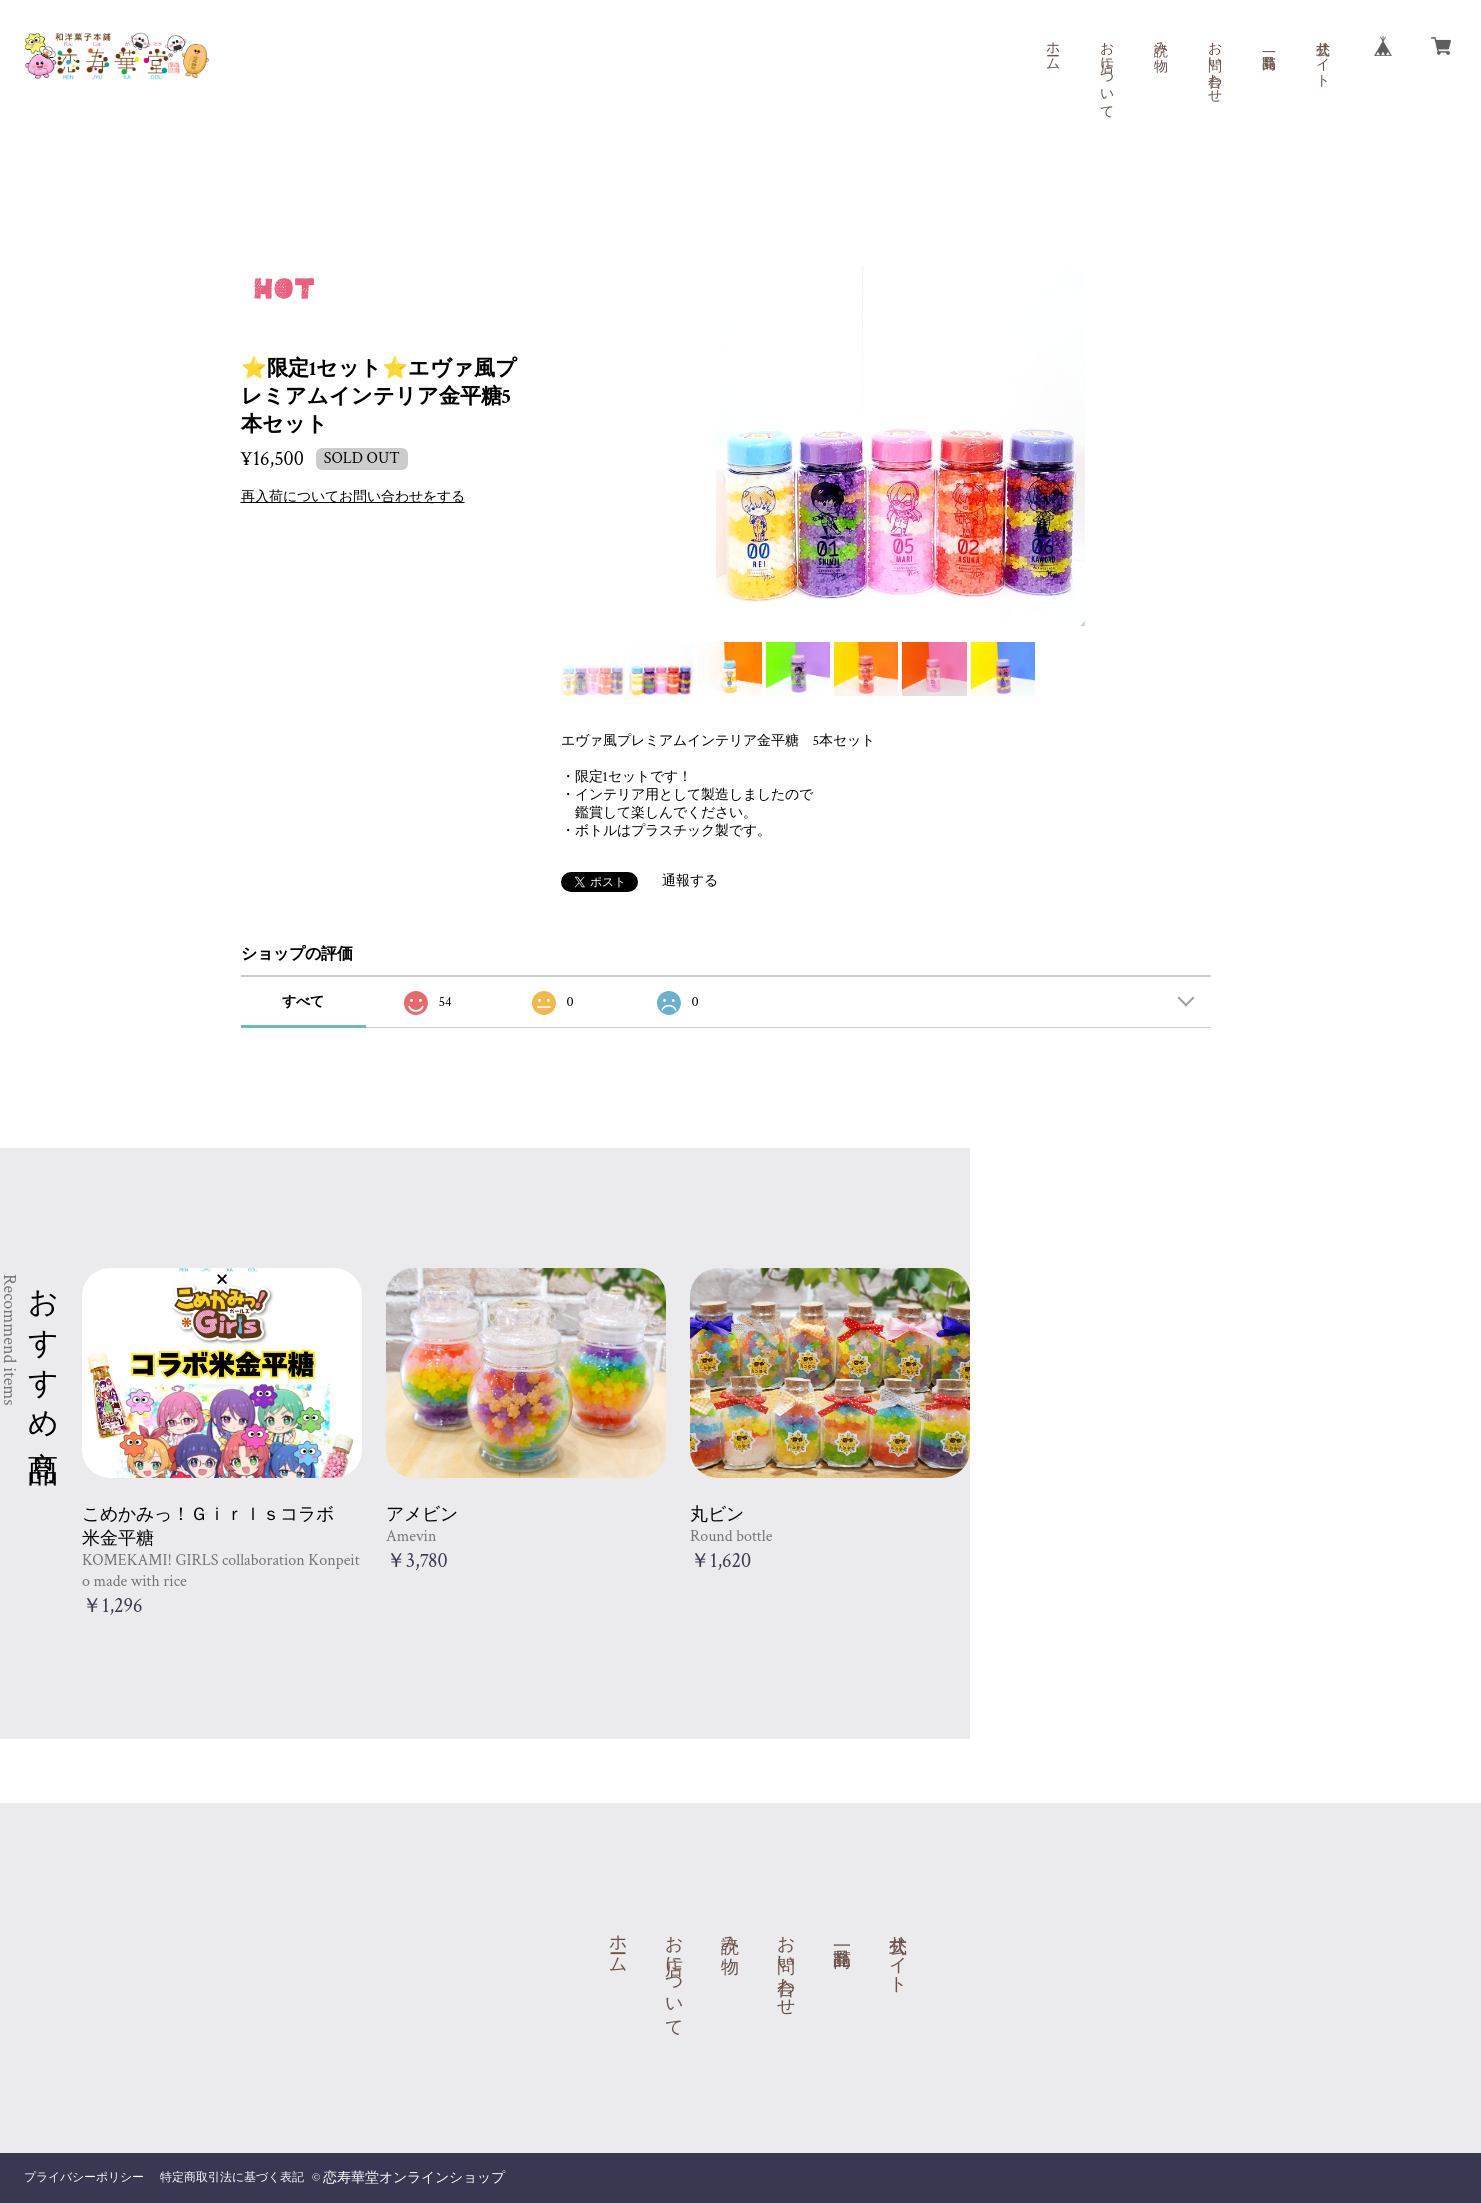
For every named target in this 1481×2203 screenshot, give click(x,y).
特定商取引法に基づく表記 (232, 2177)
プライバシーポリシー (84, 2177)
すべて (303, 1002)
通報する (690, 881)
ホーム (1052, 48)
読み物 (1160, 40)
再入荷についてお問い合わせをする (353, 497)
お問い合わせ (1214, 64)
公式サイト (1322, 56)
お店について (1106, 72)
